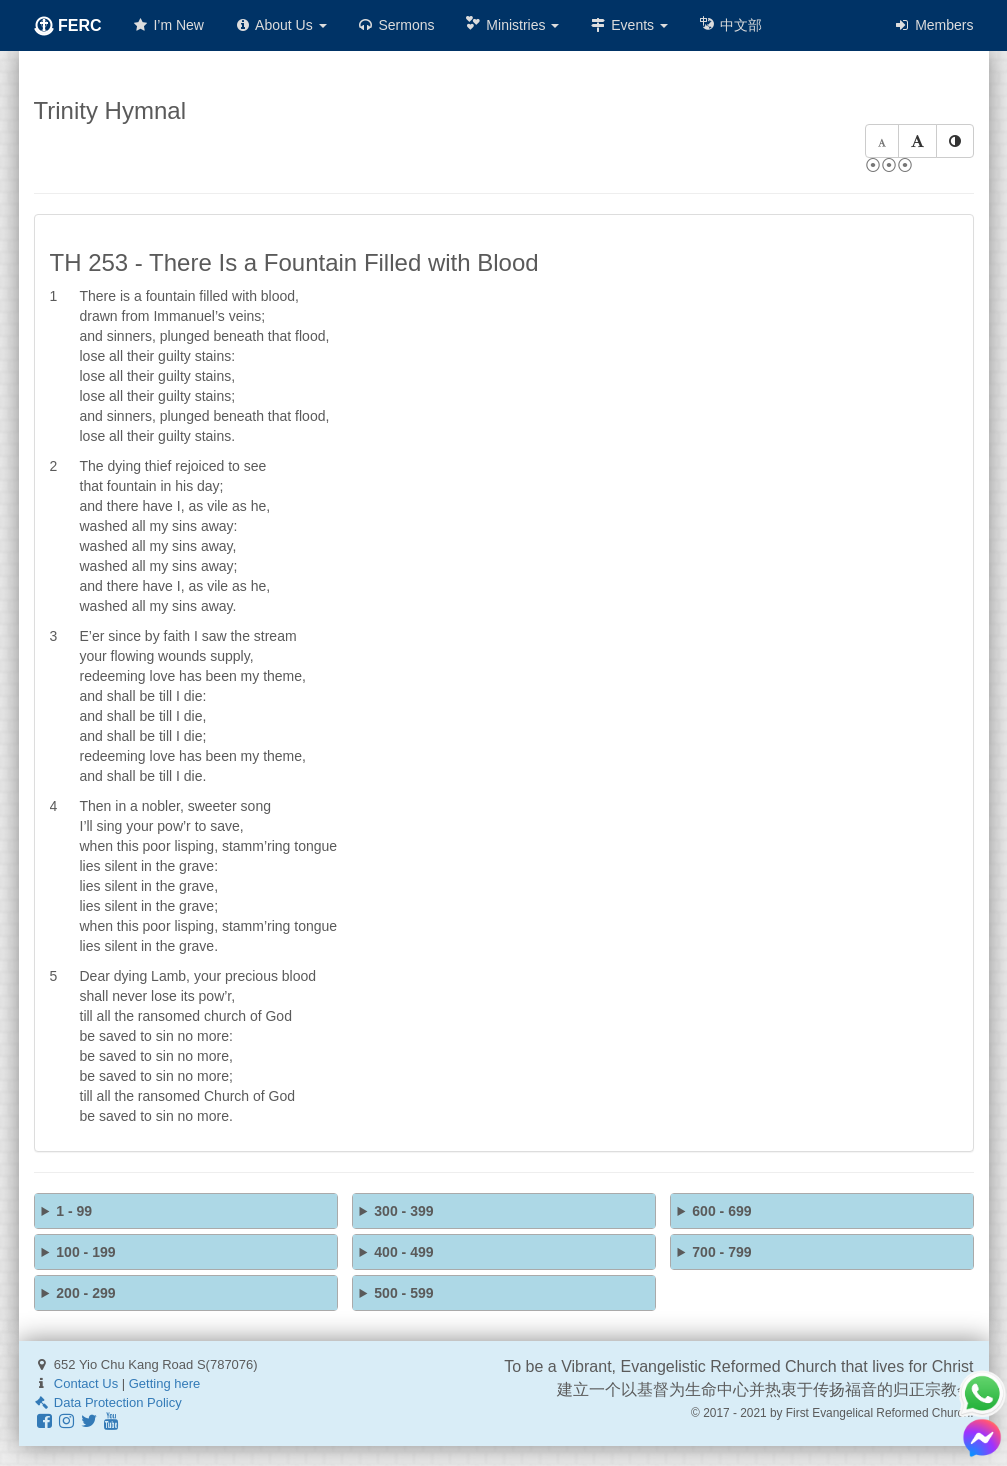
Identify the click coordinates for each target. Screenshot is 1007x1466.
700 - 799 (721, 1252)
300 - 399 (403, 1211)
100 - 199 (85, 1252)
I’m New (168, 25)
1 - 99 (74, 1211)
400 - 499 (403, 1252)
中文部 (730, 24)
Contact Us (86, 1383)
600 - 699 (721, 1211)
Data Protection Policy (108, 1402)
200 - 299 (85, 1293)
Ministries (511, 24)
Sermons (396, 25)
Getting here (165, 1383)
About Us (280, 25)
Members (933, 25)
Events (628, 25)
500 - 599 (403, 1293)
